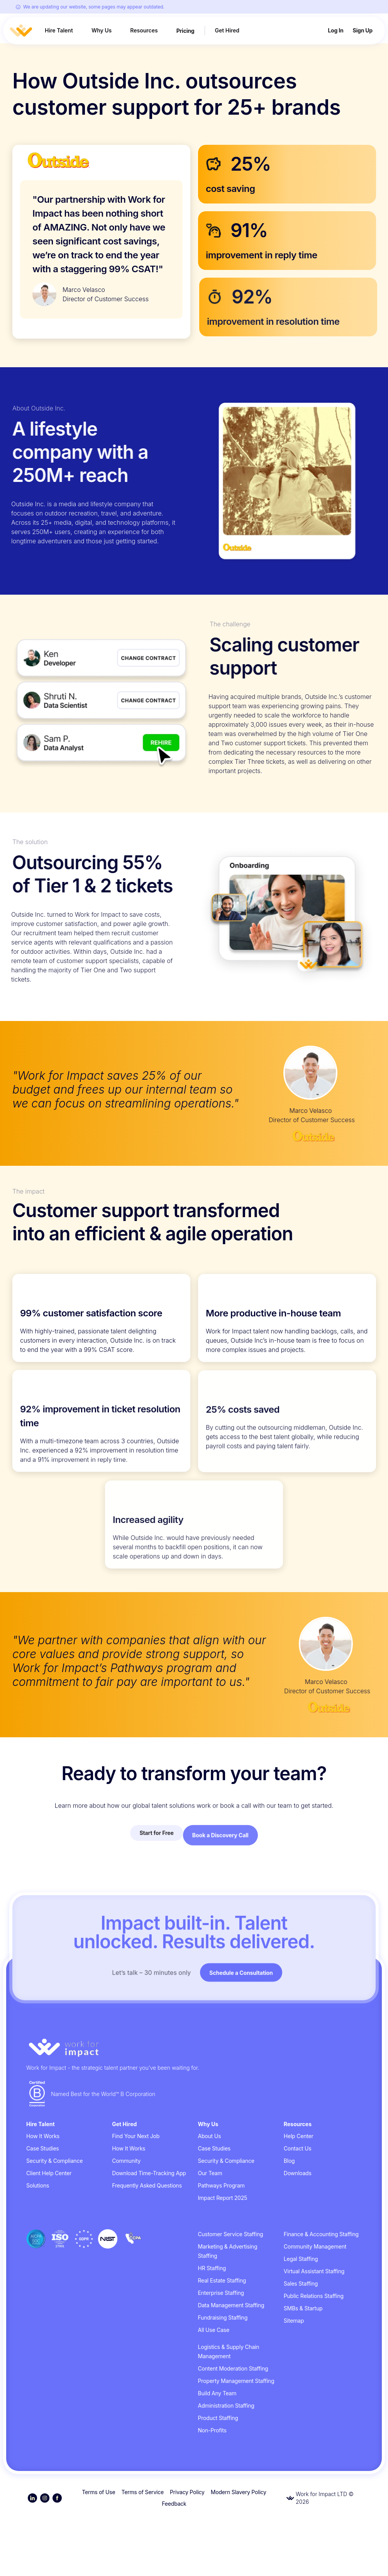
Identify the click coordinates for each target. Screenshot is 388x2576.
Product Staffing (218, 2472)
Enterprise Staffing (221, 2347)
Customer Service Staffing (230, 2288)
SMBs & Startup (303, 2362)
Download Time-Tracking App (149, 2227)
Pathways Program (221, 2239)
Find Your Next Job (135, 2190)
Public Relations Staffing (314, 2350)
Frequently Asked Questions (147, 2239)
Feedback (174, 2558)
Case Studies (42, 2202)
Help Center (298, 2190)
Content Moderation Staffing (233, 2422)
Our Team (210, 2227)
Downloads (298, 2227)
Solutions (37, 2239)
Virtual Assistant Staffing (314, 2325)
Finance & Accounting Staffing (321, 2288)
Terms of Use (98, 2546)
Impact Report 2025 (222, 2252)
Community (126, 2214)
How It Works (42, 2190)
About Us (209, 2190)
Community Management (315, 2300)
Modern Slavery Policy (238, 2546)
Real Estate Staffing (222, 2334)
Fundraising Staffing (223, 2371)
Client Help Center (48, 2227)
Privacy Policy (187, 2546)
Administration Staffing (226, 2459)
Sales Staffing (301, 2337)
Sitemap (294, 2374)
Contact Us (298, 2202)
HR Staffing (212, 2322)
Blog (289, 2214)
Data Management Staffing (231, 2359)
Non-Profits (212, 2484)
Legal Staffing (301, 2313)
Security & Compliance (54, 2214)
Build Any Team (217, 2447)
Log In (335, 30)
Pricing (185, 30)
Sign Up (362, 30)
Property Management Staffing (236, 2435)
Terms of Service (142, 2546)
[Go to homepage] (194, 2102)
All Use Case (214, 2384)
